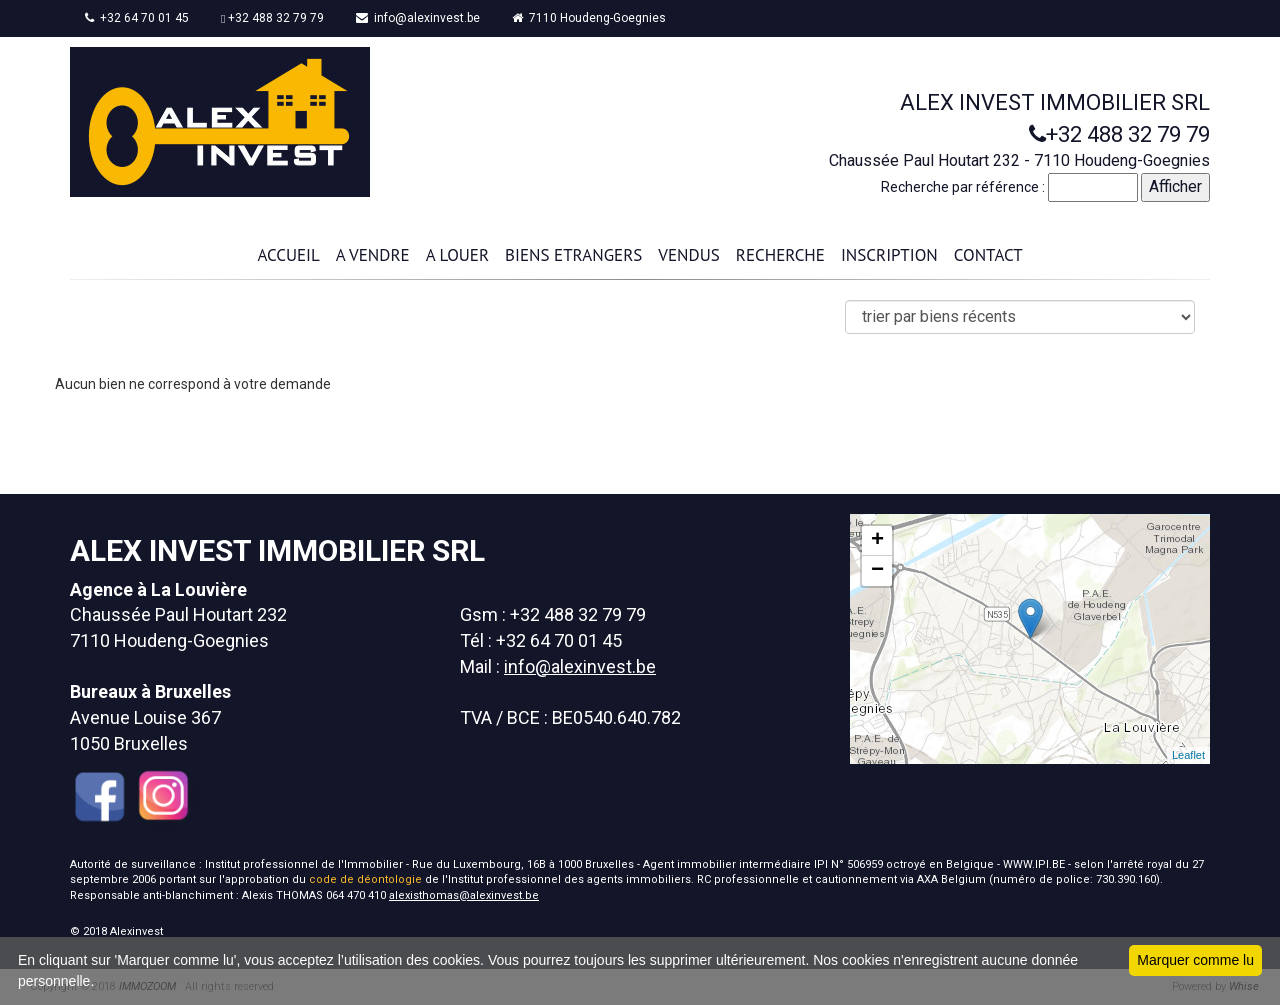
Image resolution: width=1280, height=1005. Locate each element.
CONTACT (988, 255)
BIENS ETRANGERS (573, 255)
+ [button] (877, 541)
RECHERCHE (780, 255)
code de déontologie (365, 879)
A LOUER (457, 255)
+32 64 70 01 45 (137, 18)
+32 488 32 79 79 (272, 18)
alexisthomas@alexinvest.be (464, 895)
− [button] (877, 571)
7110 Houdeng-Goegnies (589, 18)
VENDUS (688, 255)
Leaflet (1188, 755)
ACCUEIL (288, 255)
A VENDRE (373, 255)
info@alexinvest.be (418, 18)
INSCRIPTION (889, 255)
